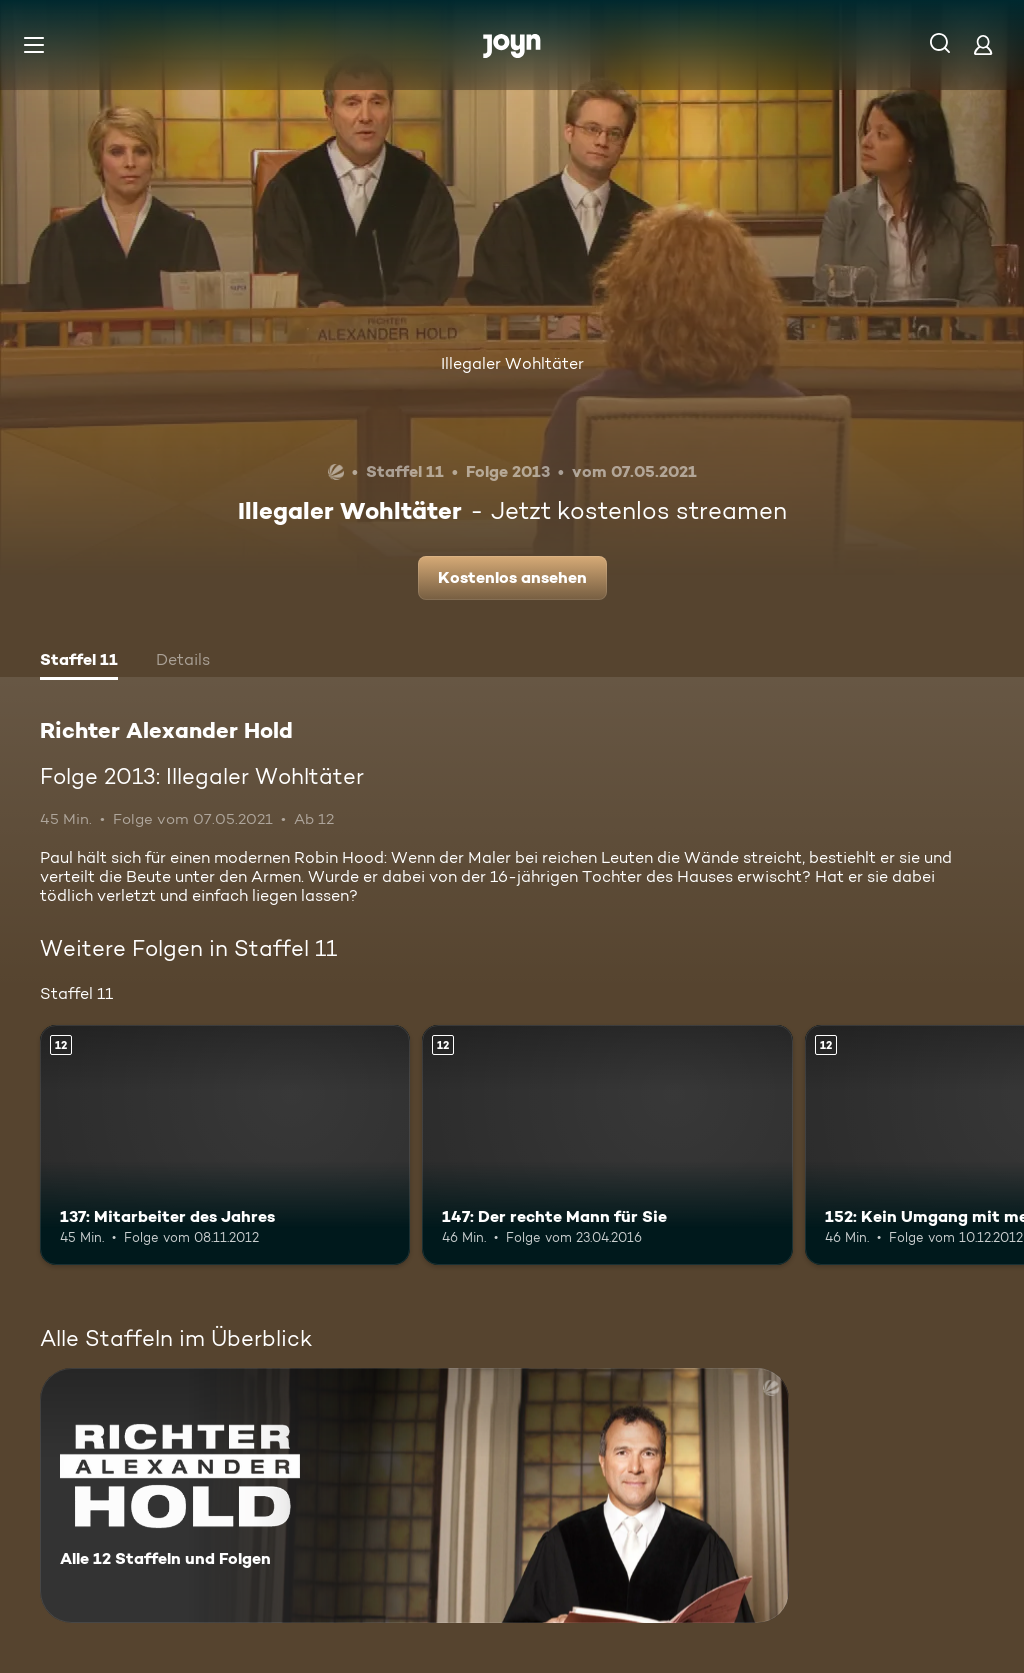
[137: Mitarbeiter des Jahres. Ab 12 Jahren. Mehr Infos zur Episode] (225, 1145)
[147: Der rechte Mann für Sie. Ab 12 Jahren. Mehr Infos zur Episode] (607, 1145)
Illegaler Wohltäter (512, 363)
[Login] (983, 44)
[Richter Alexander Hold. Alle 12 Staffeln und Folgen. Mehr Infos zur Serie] (414, 1495)
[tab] (79, 662)
